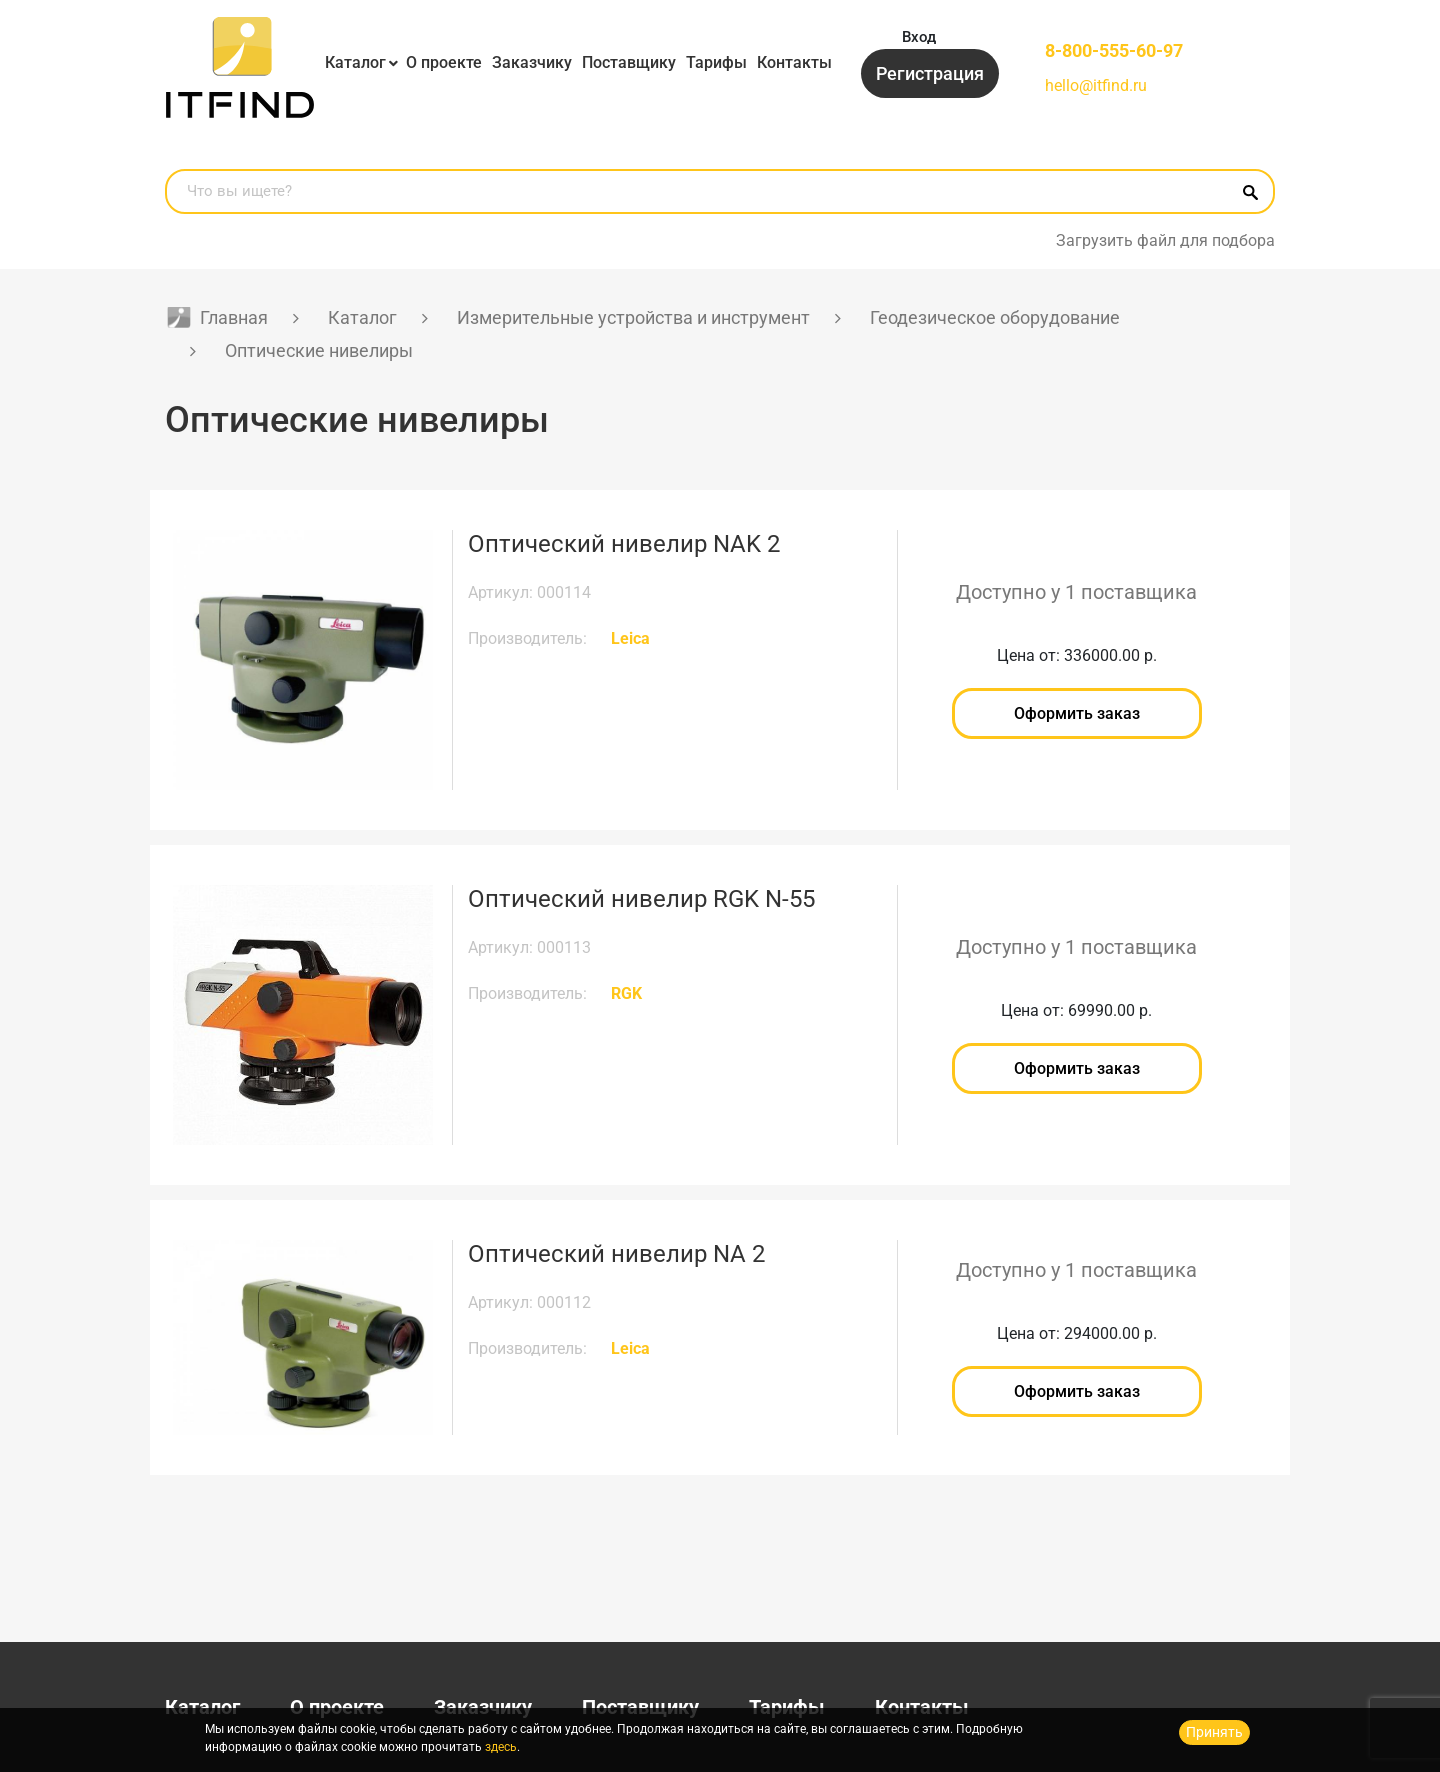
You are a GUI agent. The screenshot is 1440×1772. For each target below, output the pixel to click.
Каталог (355, 62)
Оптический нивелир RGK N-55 (641, 899)
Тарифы (716, 62)
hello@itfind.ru (1096, 85)
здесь (501, 1747)
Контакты (794, 62)
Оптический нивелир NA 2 (616, 1254)
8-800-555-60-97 (1114, 50)
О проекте (444, 62)
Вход (919, 37)
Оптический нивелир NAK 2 (624, 544)
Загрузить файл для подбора (1165, 240)
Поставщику (629, 62)
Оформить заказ (1077, 713)
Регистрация (930, 73)
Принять (1214, 1732)
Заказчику (532, 62)
